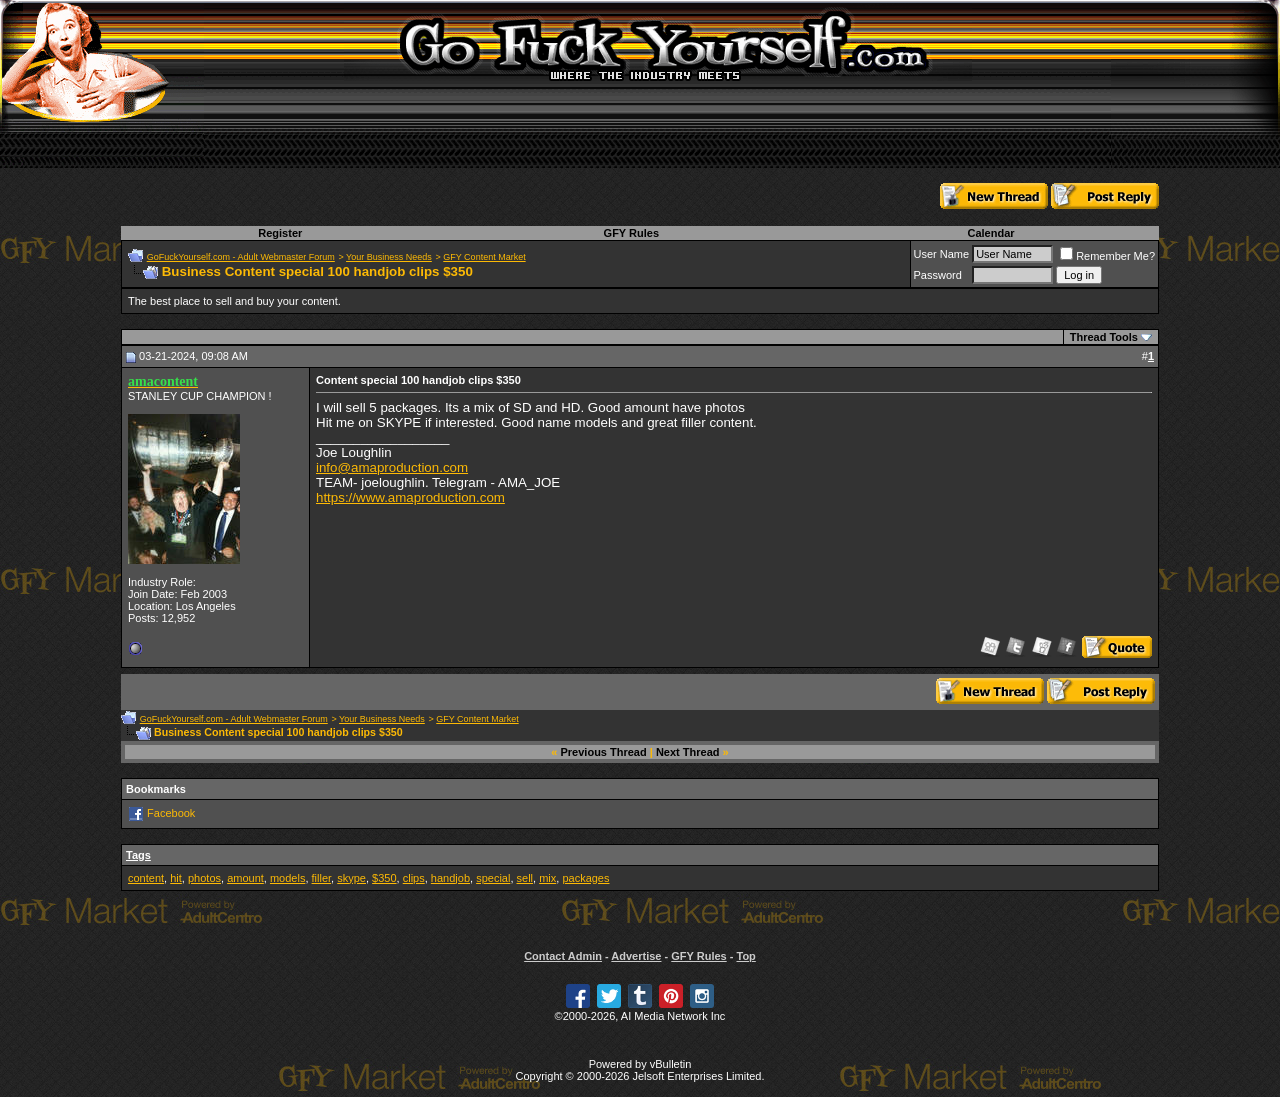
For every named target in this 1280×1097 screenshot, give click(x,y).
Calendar (990, 233)
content (146, 878)
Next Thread (688, 752)
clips (414, 878)
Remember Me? (1107, 256)
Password (938, 275)
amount (245, 878)
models (287, 878)
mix (547, 878)
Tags (138, 855)
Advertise (636, 956)
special (493, 878)
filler (322, 878)
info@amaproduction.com (392, 467)
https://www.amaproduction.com (410, 497)
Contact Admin (563, 956)
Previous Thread (604, 752)
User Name (942, 254)
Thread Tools (1104, 337)
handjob (450, 878)
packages (585, 878)
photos (204, 878)
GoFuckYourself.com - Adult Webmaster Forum (241, 257)
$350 (384, 878)
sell (525, 878)
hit (176, 878)
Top (745, 956)
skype (351, 878)
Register (280, 233)
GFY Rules (631, 233)
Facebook (171, 813)
